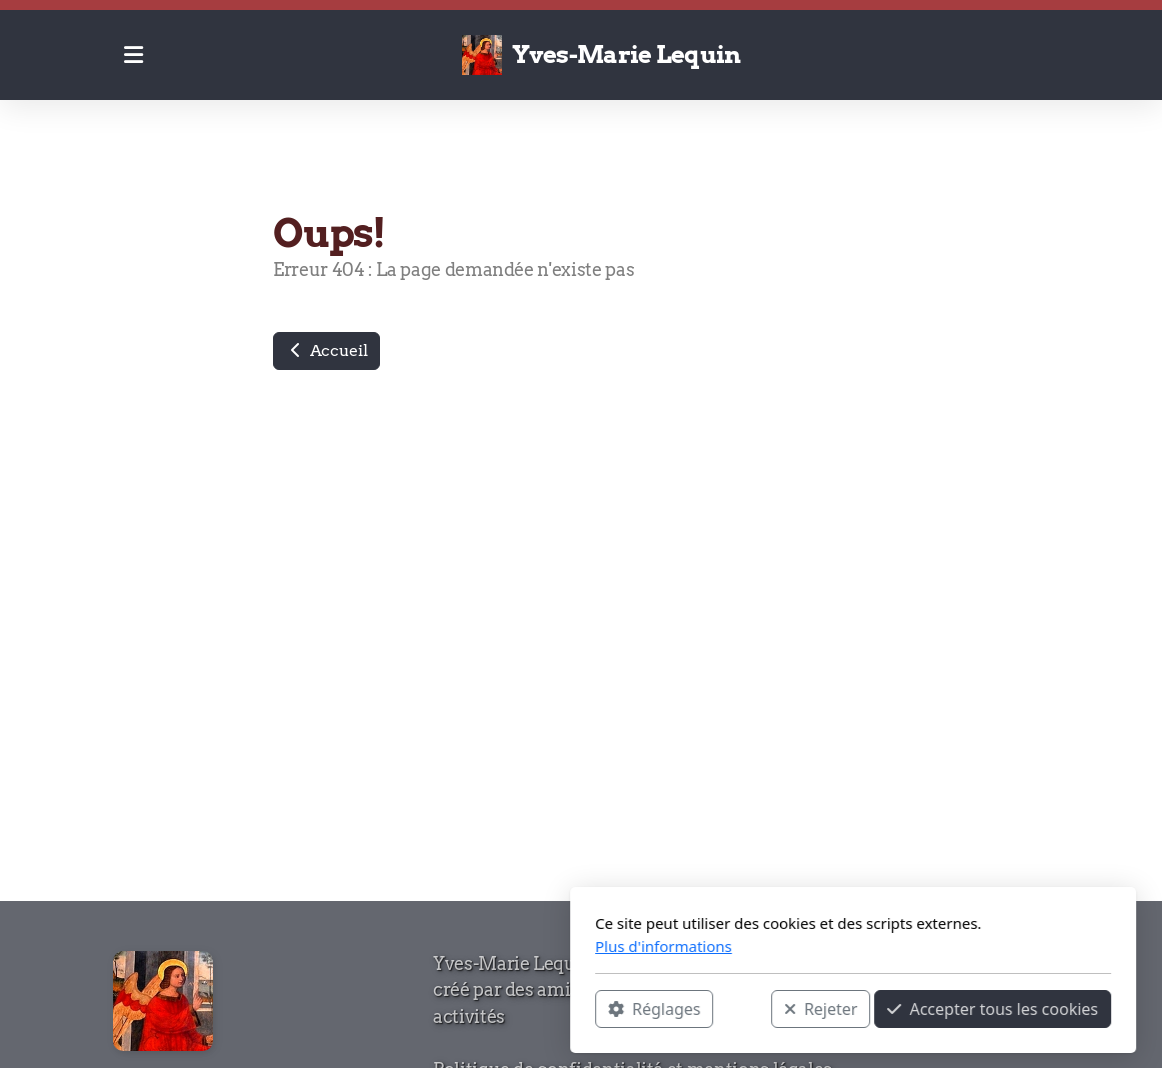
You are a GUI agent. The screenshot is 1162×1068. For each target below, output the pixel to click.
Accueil (326, 350)
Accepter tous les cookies (720, 1009)
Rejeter (549, 1009)
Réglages (382, 1009)
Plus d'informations (391, 946)
